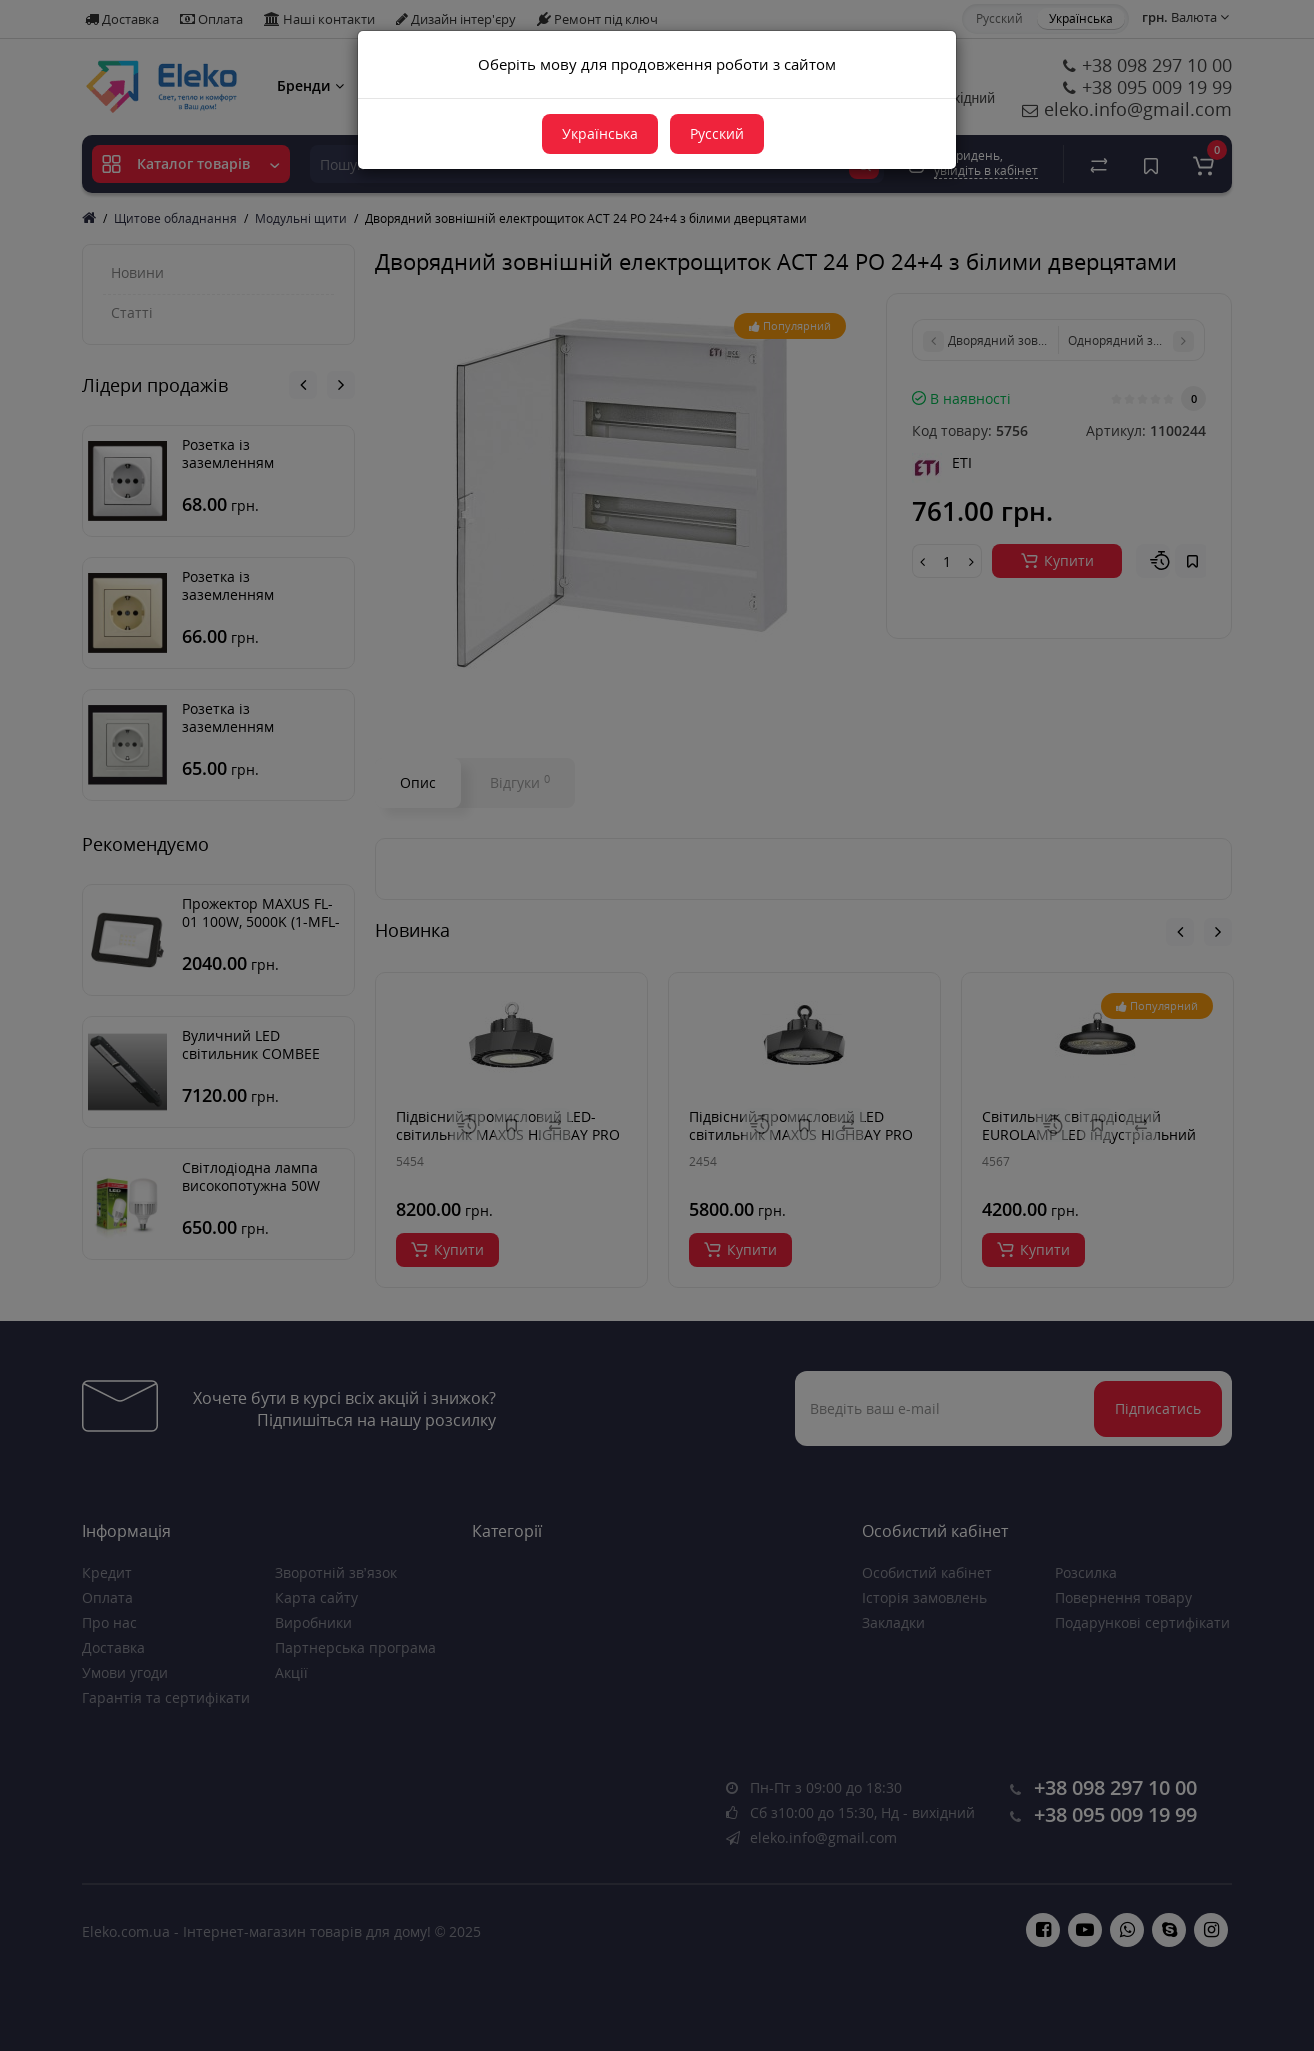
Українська (600, 133)
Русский (717, 133)
